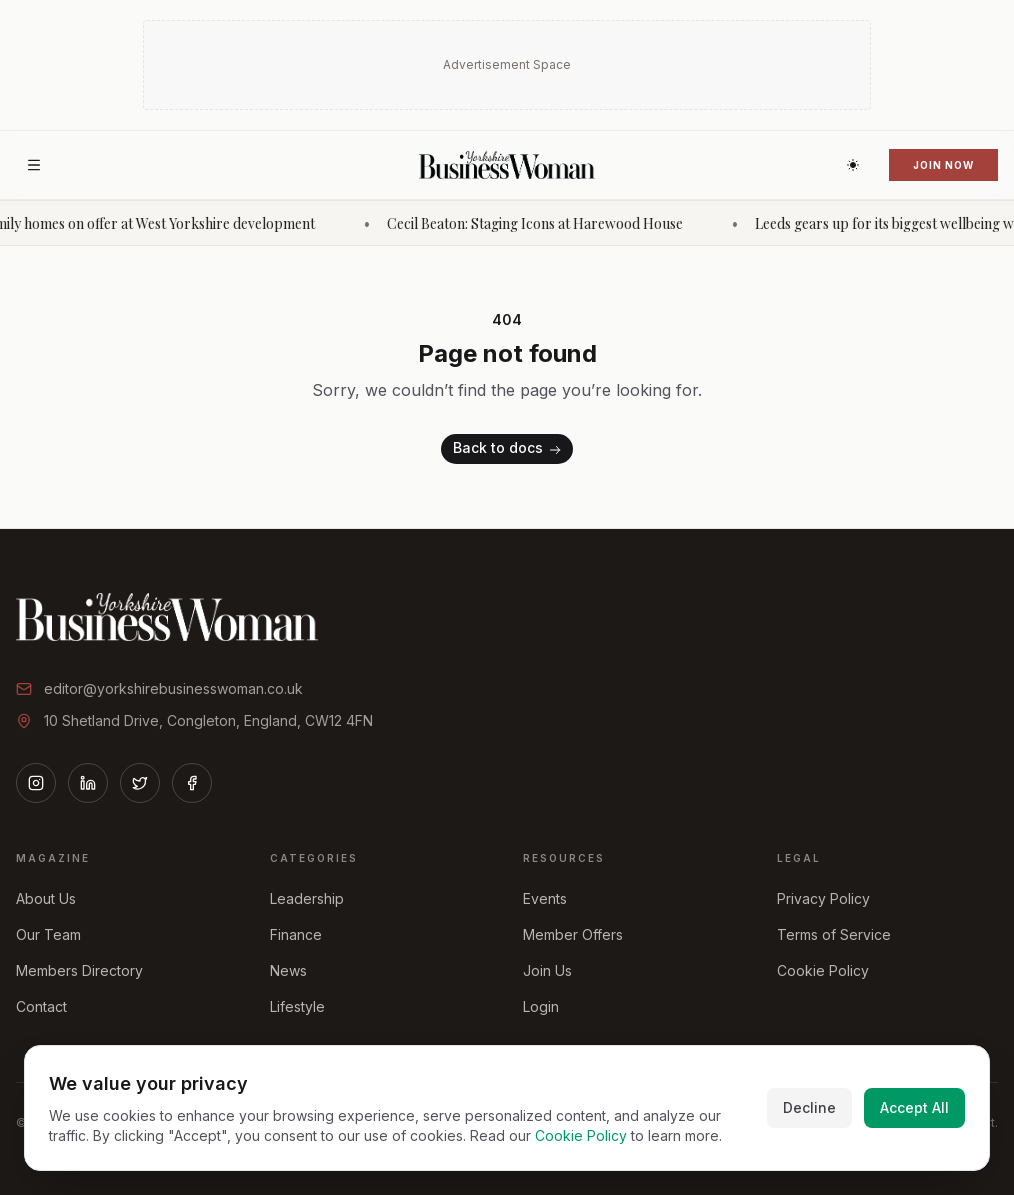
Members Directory (79, 970)
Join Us (547, 970)
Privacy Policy (823, 898)
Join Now (943, 165)
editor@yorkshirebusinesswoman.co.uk (173, 688)
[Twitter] (140, 783)
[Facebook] (192, 783)
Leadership (307, 898)
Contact (41, 1006)
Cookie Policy (823, 970)
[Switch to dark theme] (853, 165)
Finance (296, 934)
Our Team (48, 934)
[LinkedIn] (88, 783)
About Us (46, 898)
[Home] (507, 165)
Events (545, 898)
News (288, 970)
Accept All (914, 1107)
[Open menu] (34, 165)
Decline (809, 1107)
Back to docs (509, 449)
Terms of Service (834, 934)
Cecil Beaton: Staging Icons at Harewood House (549, 223)
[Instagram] (36, 783)
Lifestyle (297, 1006)
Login (541, 1006)
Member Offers (573, 934)
